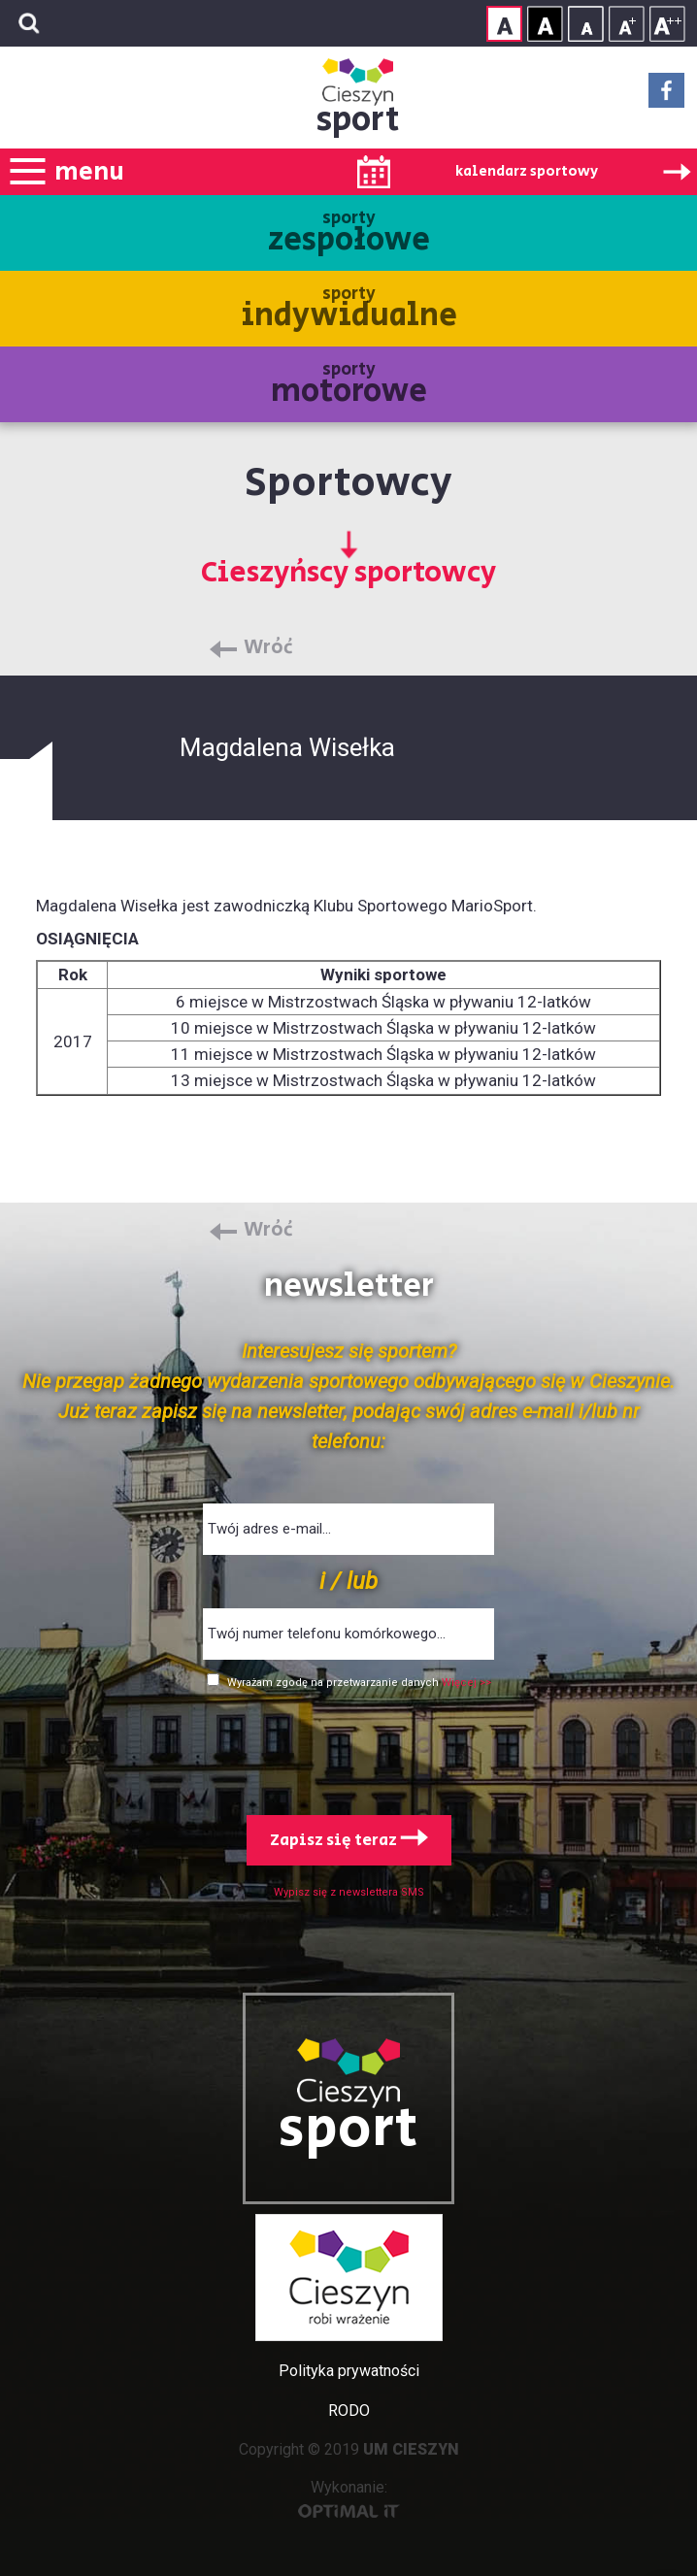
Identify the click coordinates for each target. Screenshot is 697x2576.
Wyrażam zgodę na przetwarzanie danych (334, 1682)
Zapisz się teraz (349, 1840)
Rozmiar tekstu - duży (667, 24)
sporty (349, 234)
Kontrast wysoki (545, 24)
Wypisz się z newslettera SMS (349, 1892)
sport (358, 120)
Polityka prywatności (349, 2370)
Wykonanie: (349, 2498)
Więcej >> (466, 1682)
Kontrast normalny (504, 24)
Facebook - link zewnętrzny (666, 96)
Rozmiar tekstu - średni (627, 24)
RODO (349, 2410)
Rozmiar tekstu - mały (586, 24)
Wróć (268, 648)
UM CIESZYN (411, 2449)
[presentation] (348, 1748)
